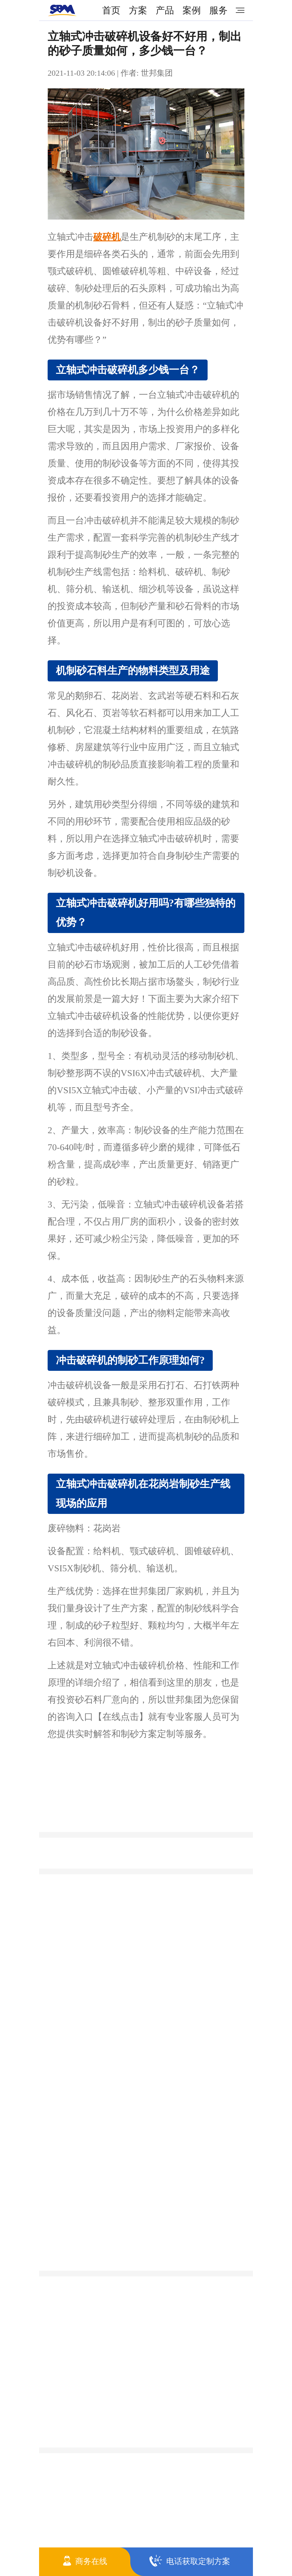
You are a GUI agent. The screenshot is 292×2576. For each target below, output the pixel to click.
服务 (218, 10)
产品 (165, 10)
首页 (111, 10)
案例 (191, 10)
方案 (138, 10)
